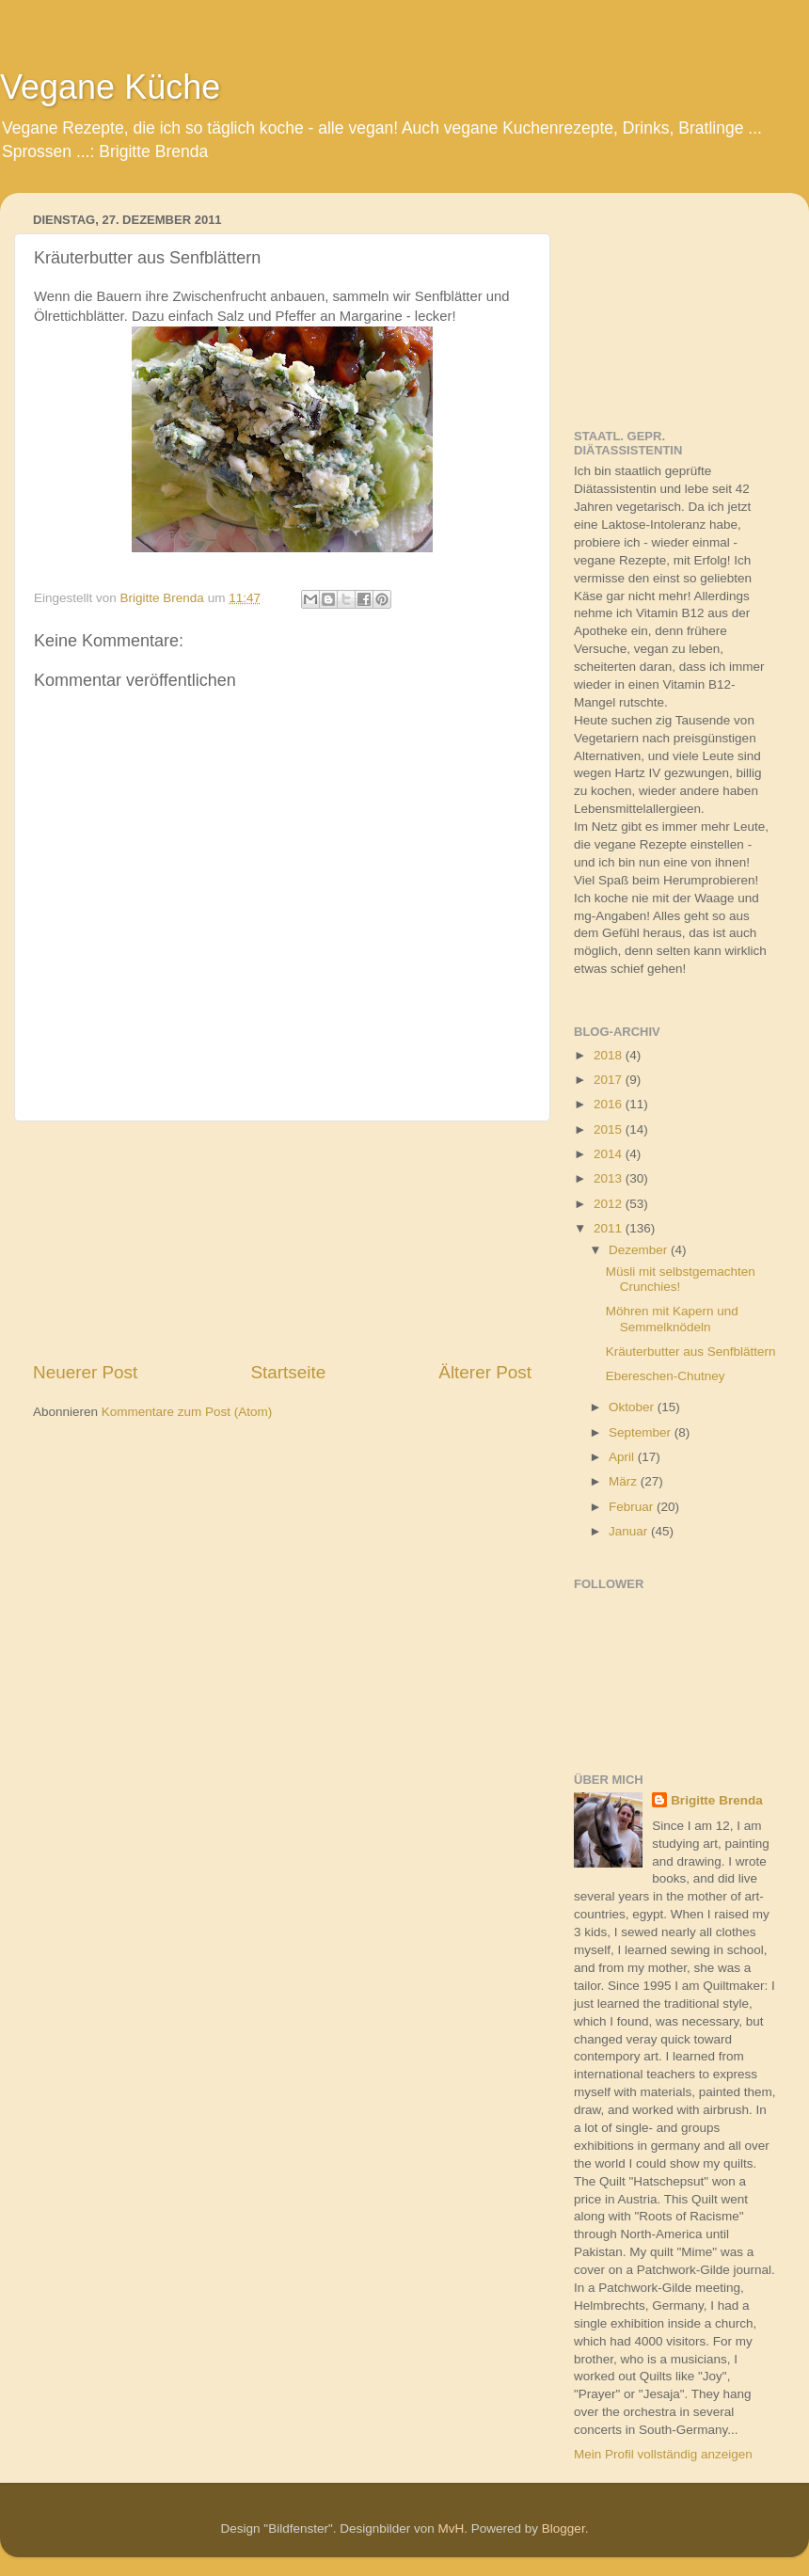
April (623, 1457)
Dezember (640, 1250)
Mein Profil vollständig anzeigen (663, 2454)
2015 (610, 1129)
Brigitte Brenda (717, 1800)
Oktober (633, 1407)
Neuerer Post (85, 1372)
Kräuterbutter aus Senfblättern (691, 1351)
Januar (630, 1531)
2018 (610, 1055)
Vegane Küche (110, 87)
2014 (610, 1154)
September (641, 1432)
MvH (451, 2528)
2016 (610, 1104)
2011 (610, 1228)
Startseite (287, 1372)
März (625, 1481)
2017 (610, 1080)
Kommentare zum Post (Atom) (187, 1412)
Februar (633, 1507)
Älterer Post (484, 1372)
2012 (610, 1204)
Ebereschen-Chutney (665, 1376)
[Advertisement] (283, 1241)
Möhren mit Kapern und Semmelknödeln (672, 1318)
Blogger (563, 2528)
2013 (610, 1178)
